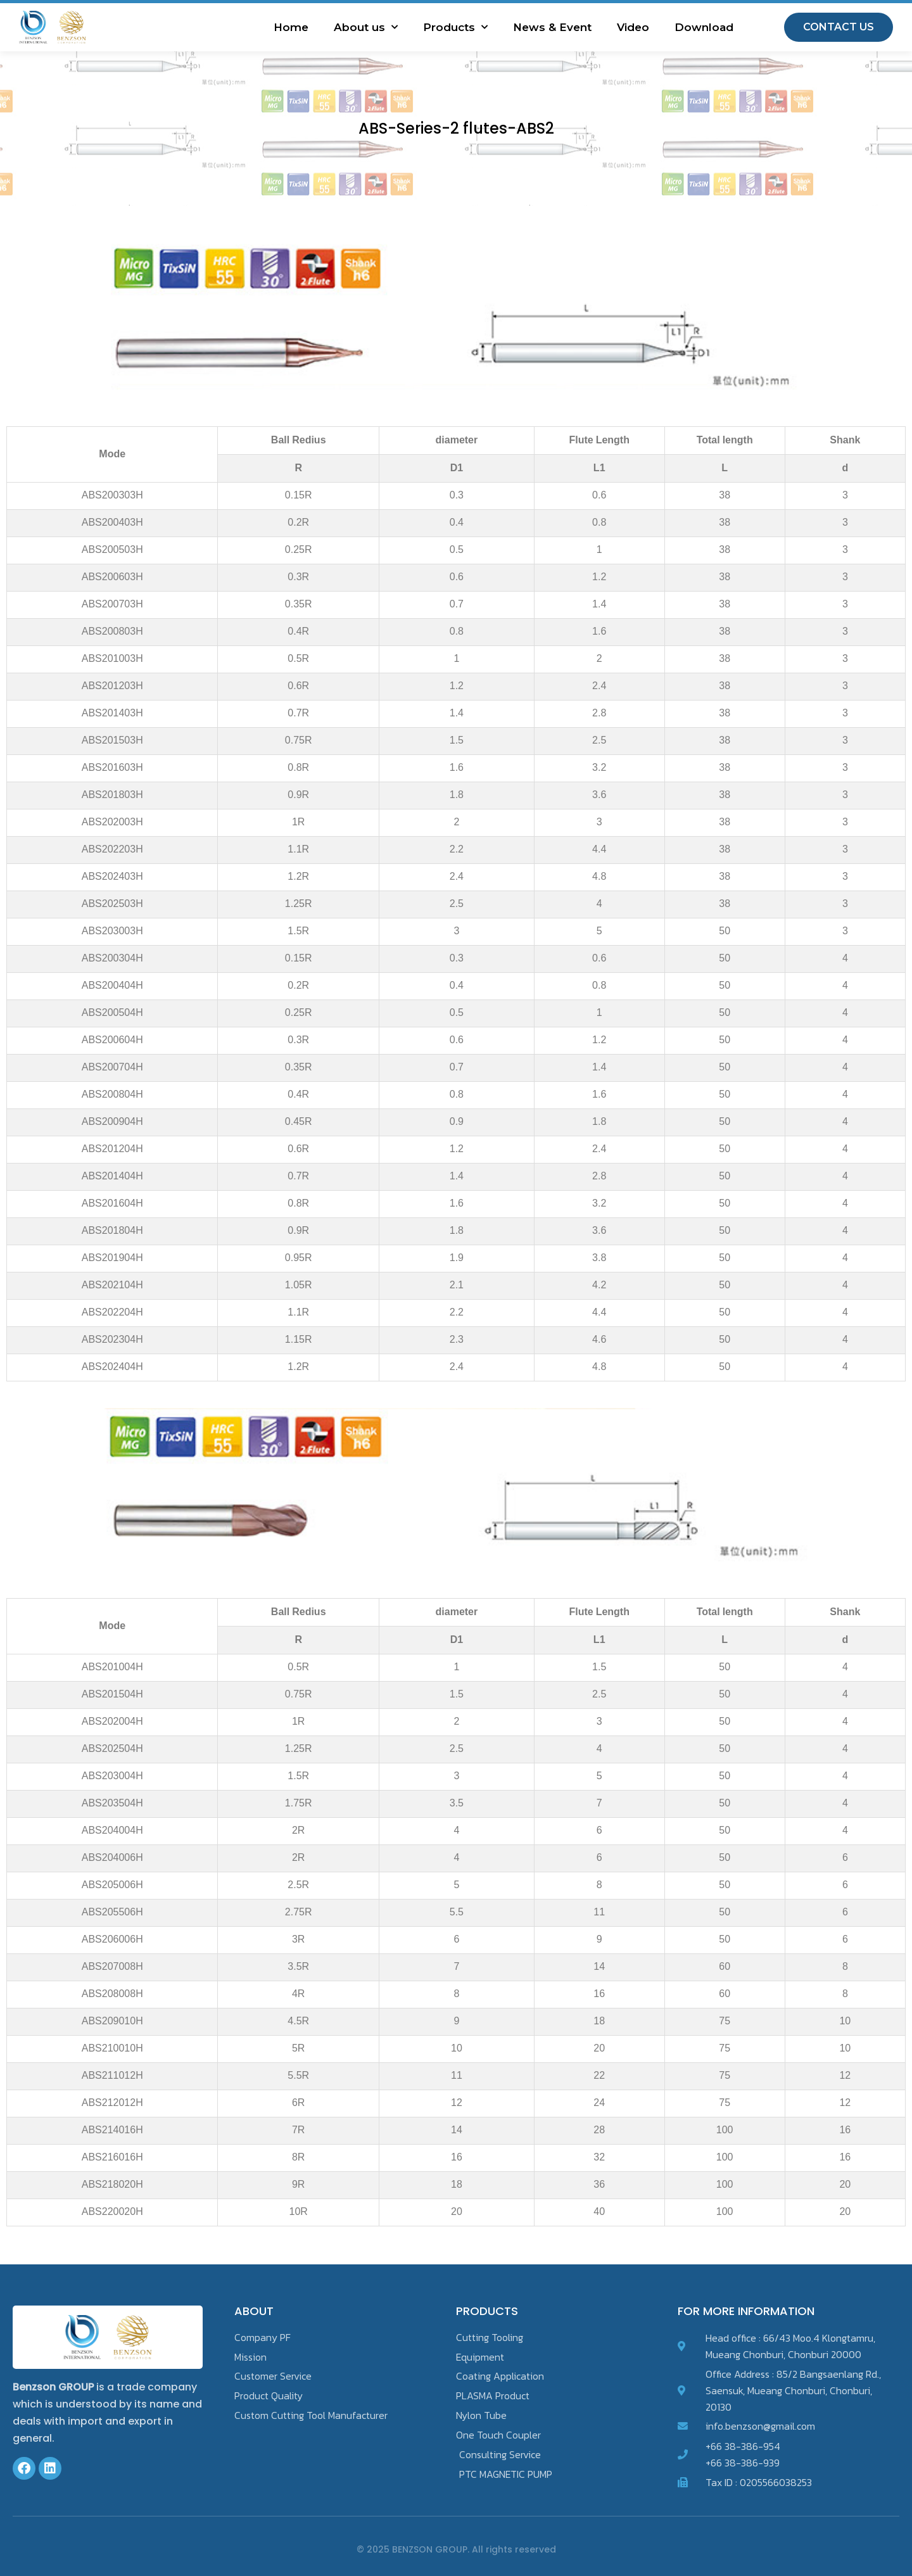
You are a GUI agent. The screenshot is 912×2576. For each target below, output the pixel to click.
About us (366, 27)
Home (291, 27)
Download (703, 27)
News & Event (552, 27)
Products (455, 27)
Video (633, 27)
